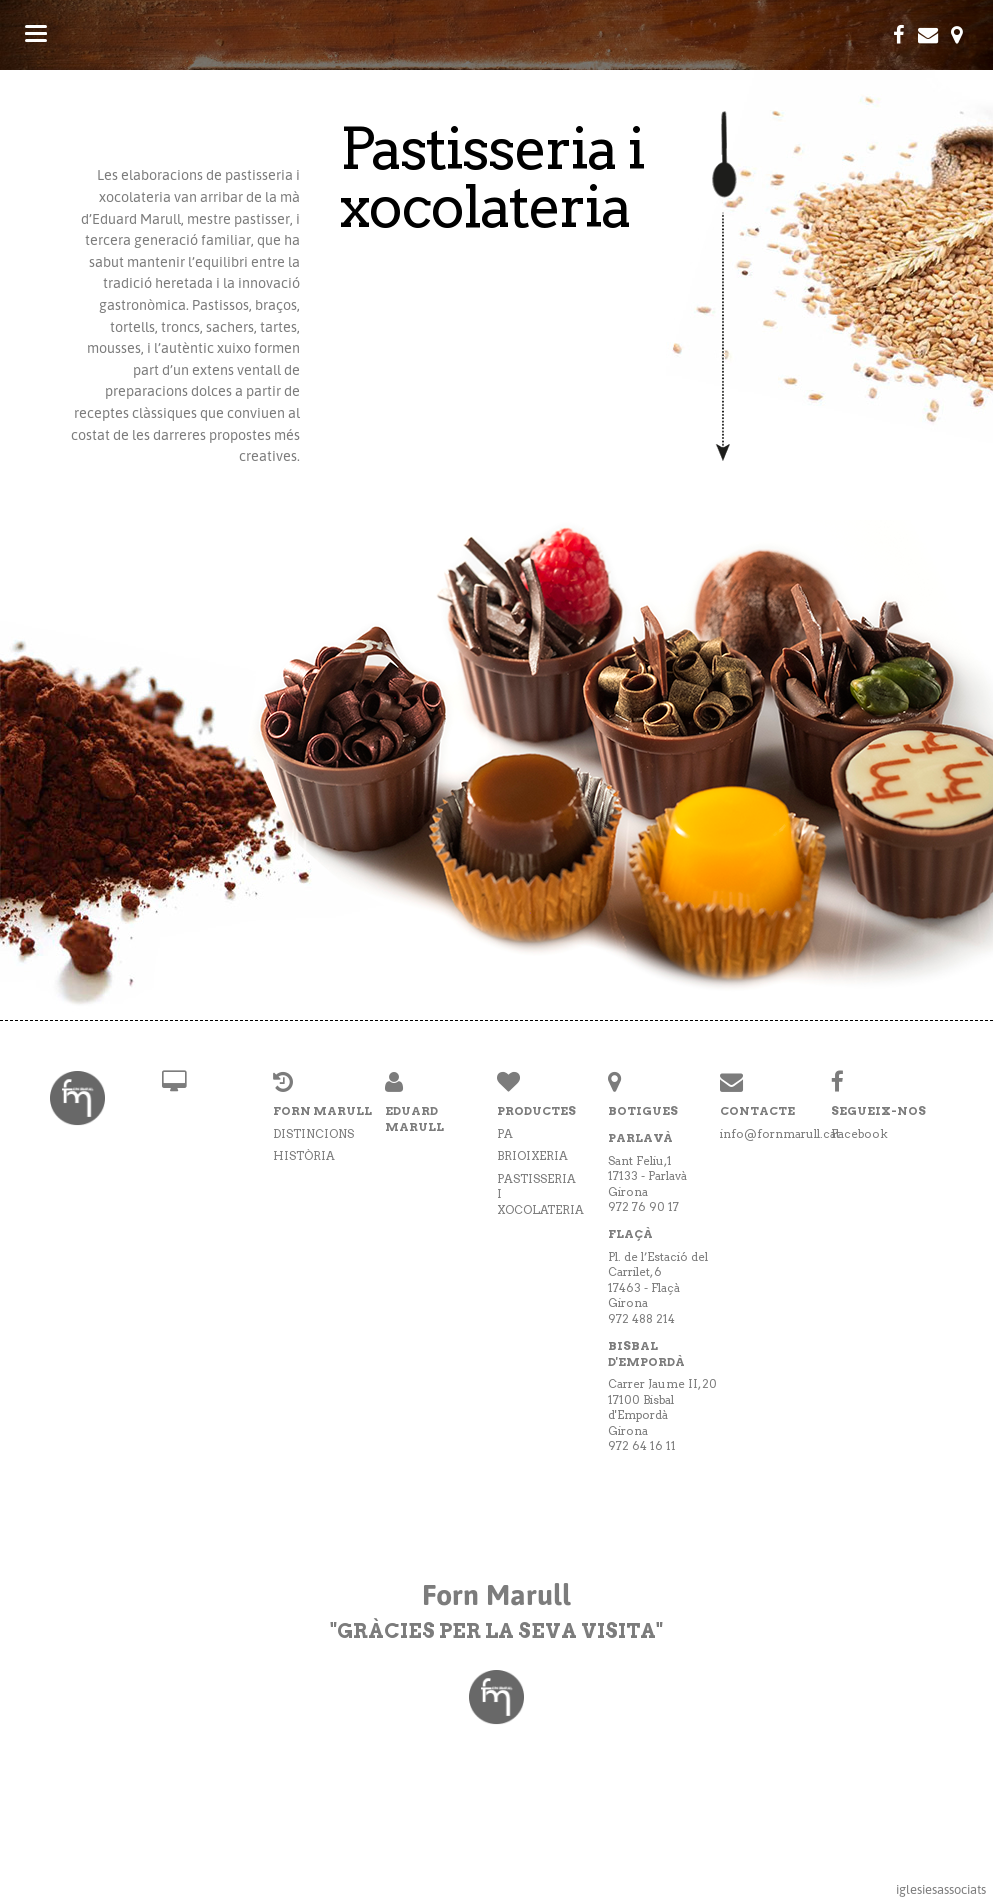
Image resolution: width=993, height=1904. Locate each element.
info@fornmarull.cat (780, 1134)
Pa (505, 1134)
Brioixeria (532, 1156)
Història (304, 1156)
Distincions (313, 1134)
